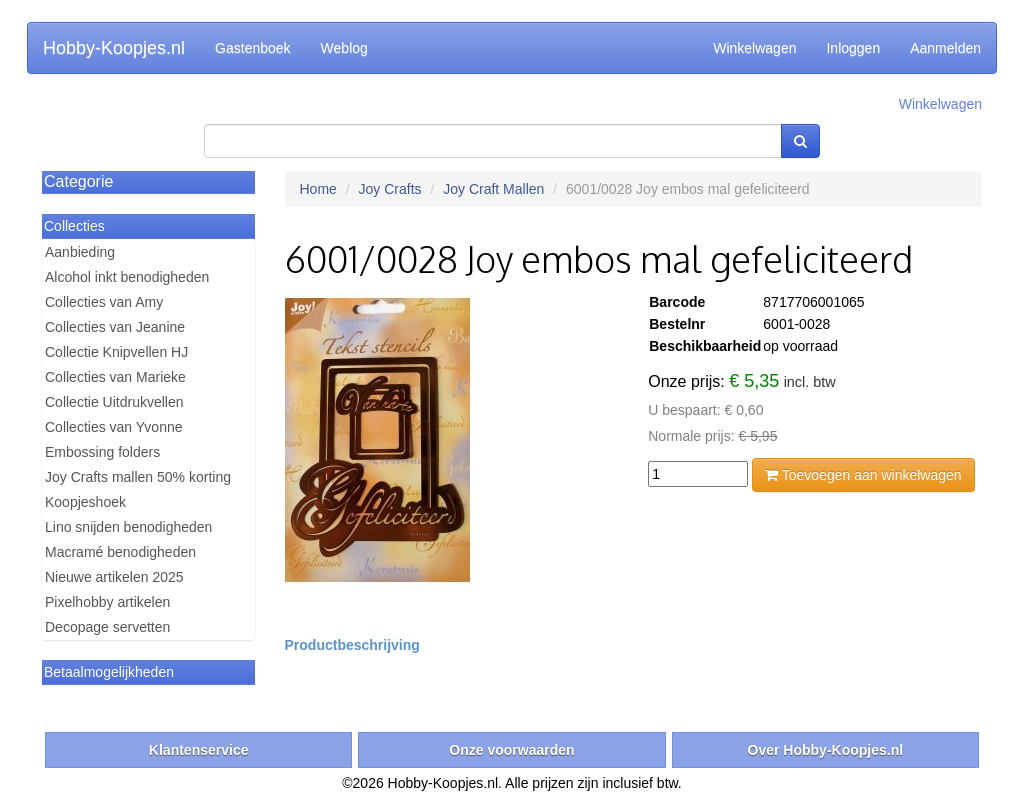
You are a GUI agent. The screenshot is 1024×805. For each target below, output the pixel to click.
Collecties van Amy (104, 302)
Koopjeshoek (85, 502)
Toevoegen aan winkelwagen (863, 475)
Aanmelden (945, 48)
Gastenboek (253, 48)
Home (318, 189)
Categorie (78, 181)
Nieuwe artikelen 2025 (114, 577)
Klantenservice (199, 750)
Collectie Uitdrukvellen (114, 402)
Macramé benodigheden (120, 552)
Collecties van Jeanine (115, 327)
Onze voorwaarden (511, 750)
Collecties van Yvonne (114, 427)
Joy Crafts (390, 189)
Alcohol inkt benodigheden (127, 277)
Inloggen (853, 48)
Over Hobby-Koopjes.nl (826, 750)
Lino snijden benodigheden (128, 527)
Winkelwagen (754, 48)
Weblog (344, 48)
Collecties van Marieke (115, 377)
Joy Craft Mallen (493, 189)
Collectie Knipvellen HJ (116, 352)
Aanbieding (80, 252)
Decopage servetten (107, 627)
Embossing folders (102, 452)
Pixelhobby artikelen (107, 602)
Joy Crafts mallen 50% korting (138, 477)
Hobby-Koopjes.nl (114, 48)
